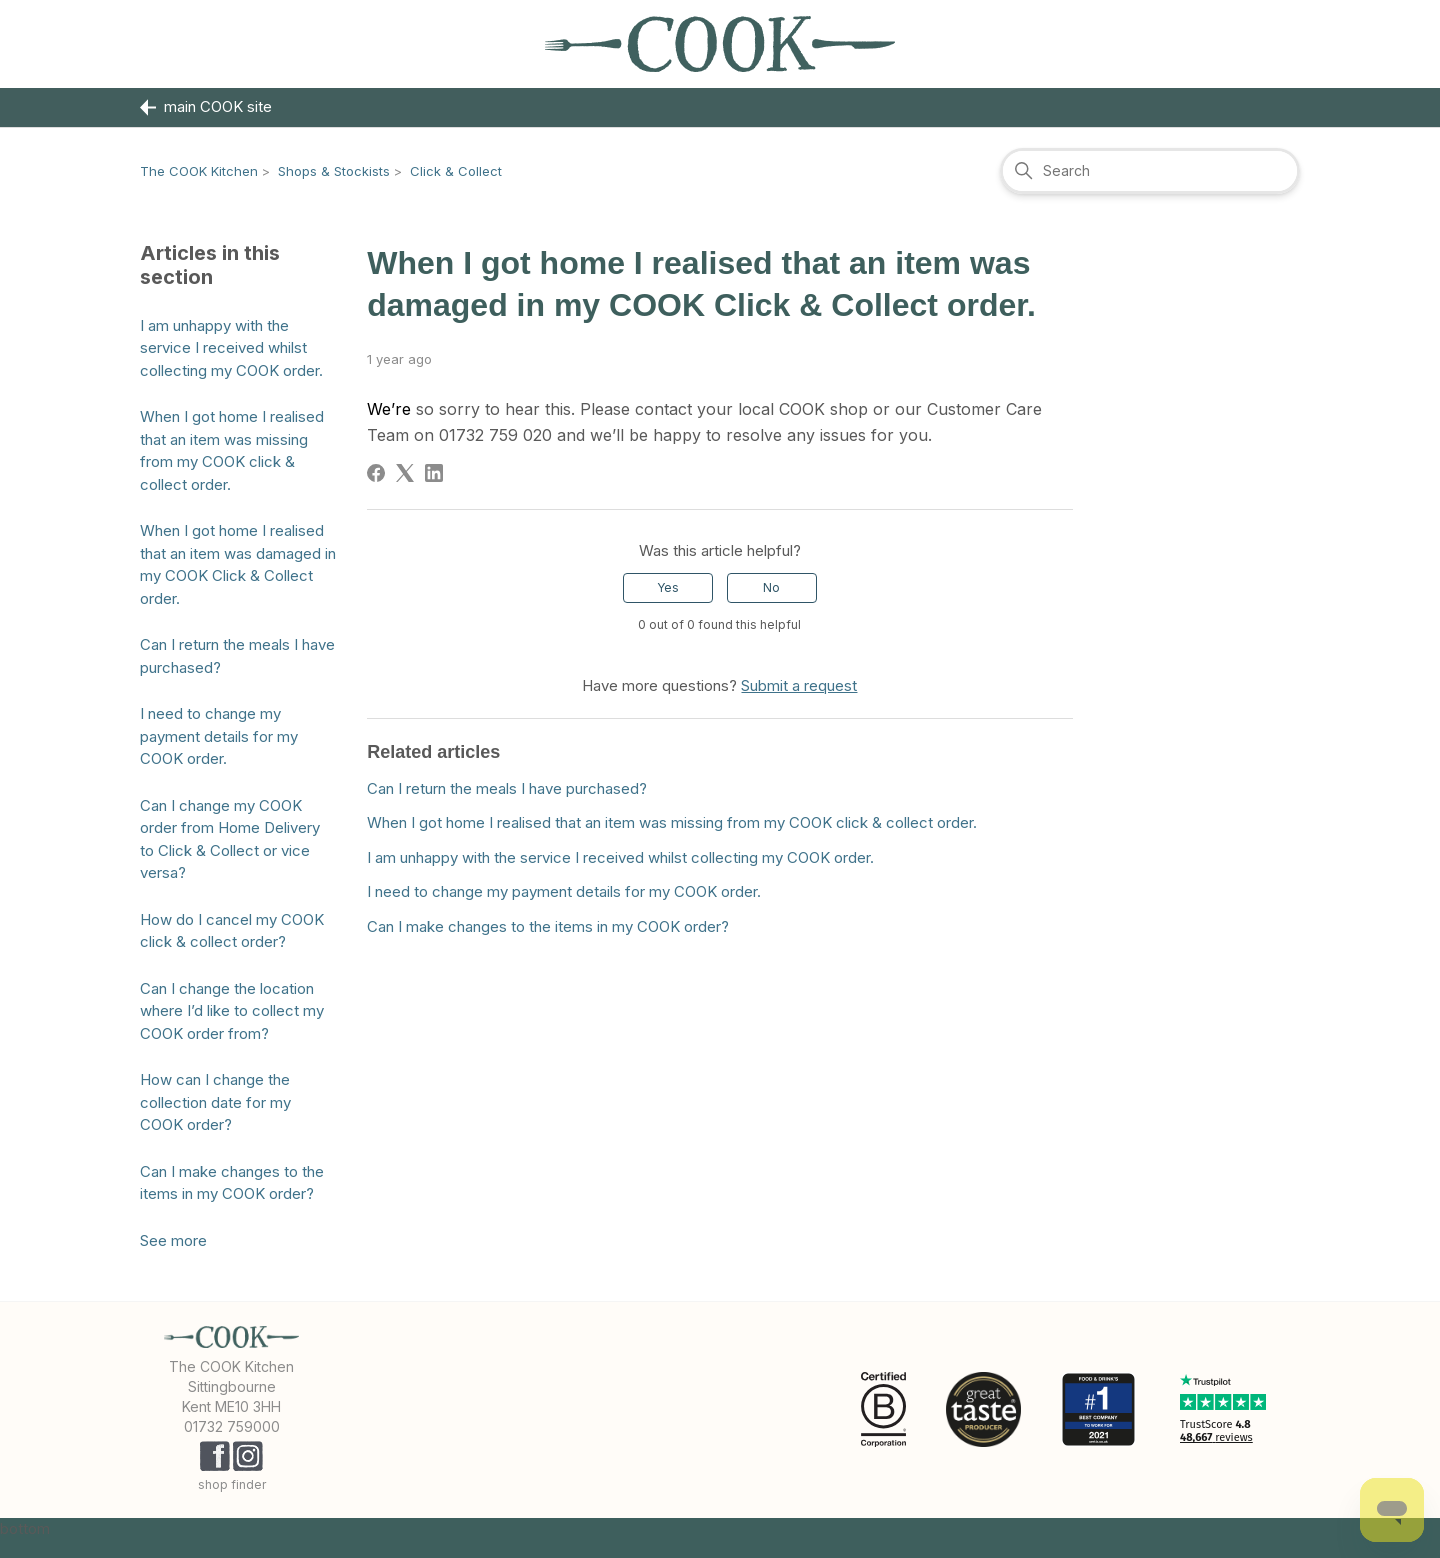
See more (173, 1240)
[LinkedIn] (434, 473)
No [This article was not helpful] (771, 587)
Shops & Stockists (334, 171)
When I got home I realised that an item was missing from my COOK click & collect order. (232, 450)
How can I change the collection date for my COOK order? (215, 1102)
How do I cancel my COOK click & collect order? (232, 931)
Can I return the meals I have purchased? (237, 656)
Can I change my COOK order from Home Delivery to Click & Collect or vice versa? (230, 839)
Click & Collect (456, 171)
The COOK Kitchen (199, 171)
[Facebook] (376, 473)
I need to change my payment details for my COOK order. (219, 736)
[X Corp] (405, 473)
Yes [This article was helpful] (668, 587)
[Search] (1150, 171)
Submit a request (799, 685)
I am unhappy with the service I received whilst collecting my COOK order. (231, 348)
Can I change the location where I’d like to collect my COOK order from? (232, 1011)
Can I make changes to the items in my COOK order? (232, 1183)
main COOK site (206, 107)
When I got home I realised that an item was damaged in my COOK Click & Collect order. (238, 564)
